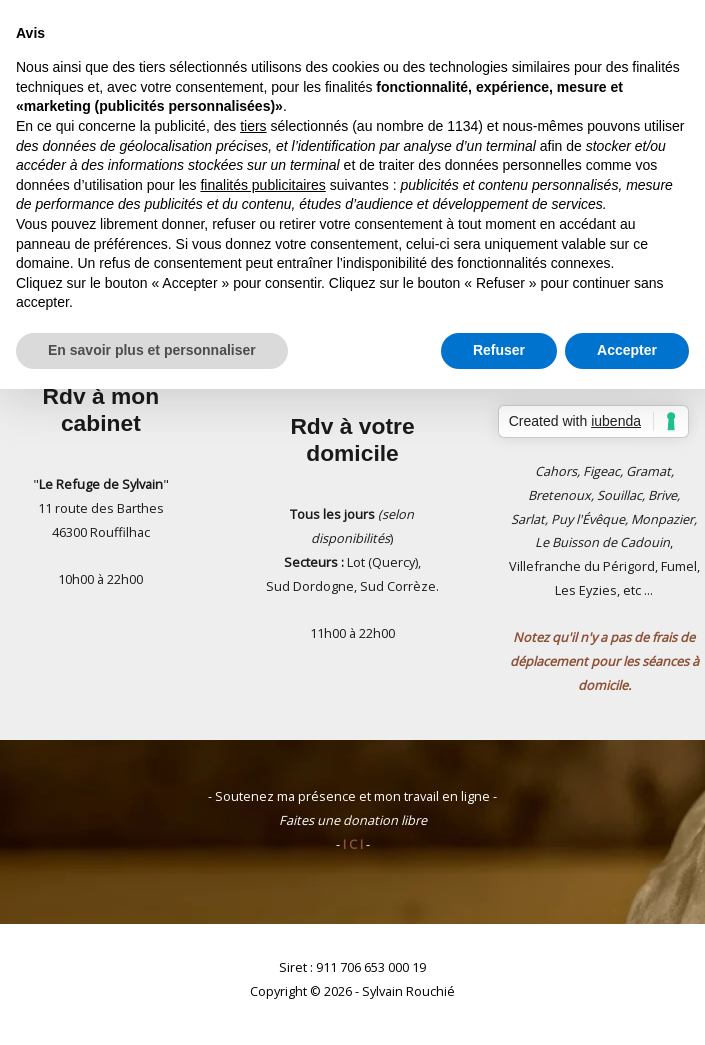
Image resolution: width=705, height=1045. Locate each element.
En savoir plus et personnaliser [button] (152, 350)
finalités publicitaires (262, 185)
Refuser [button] (499, 350)
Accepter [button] (627, 350)
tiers (253, 126)
